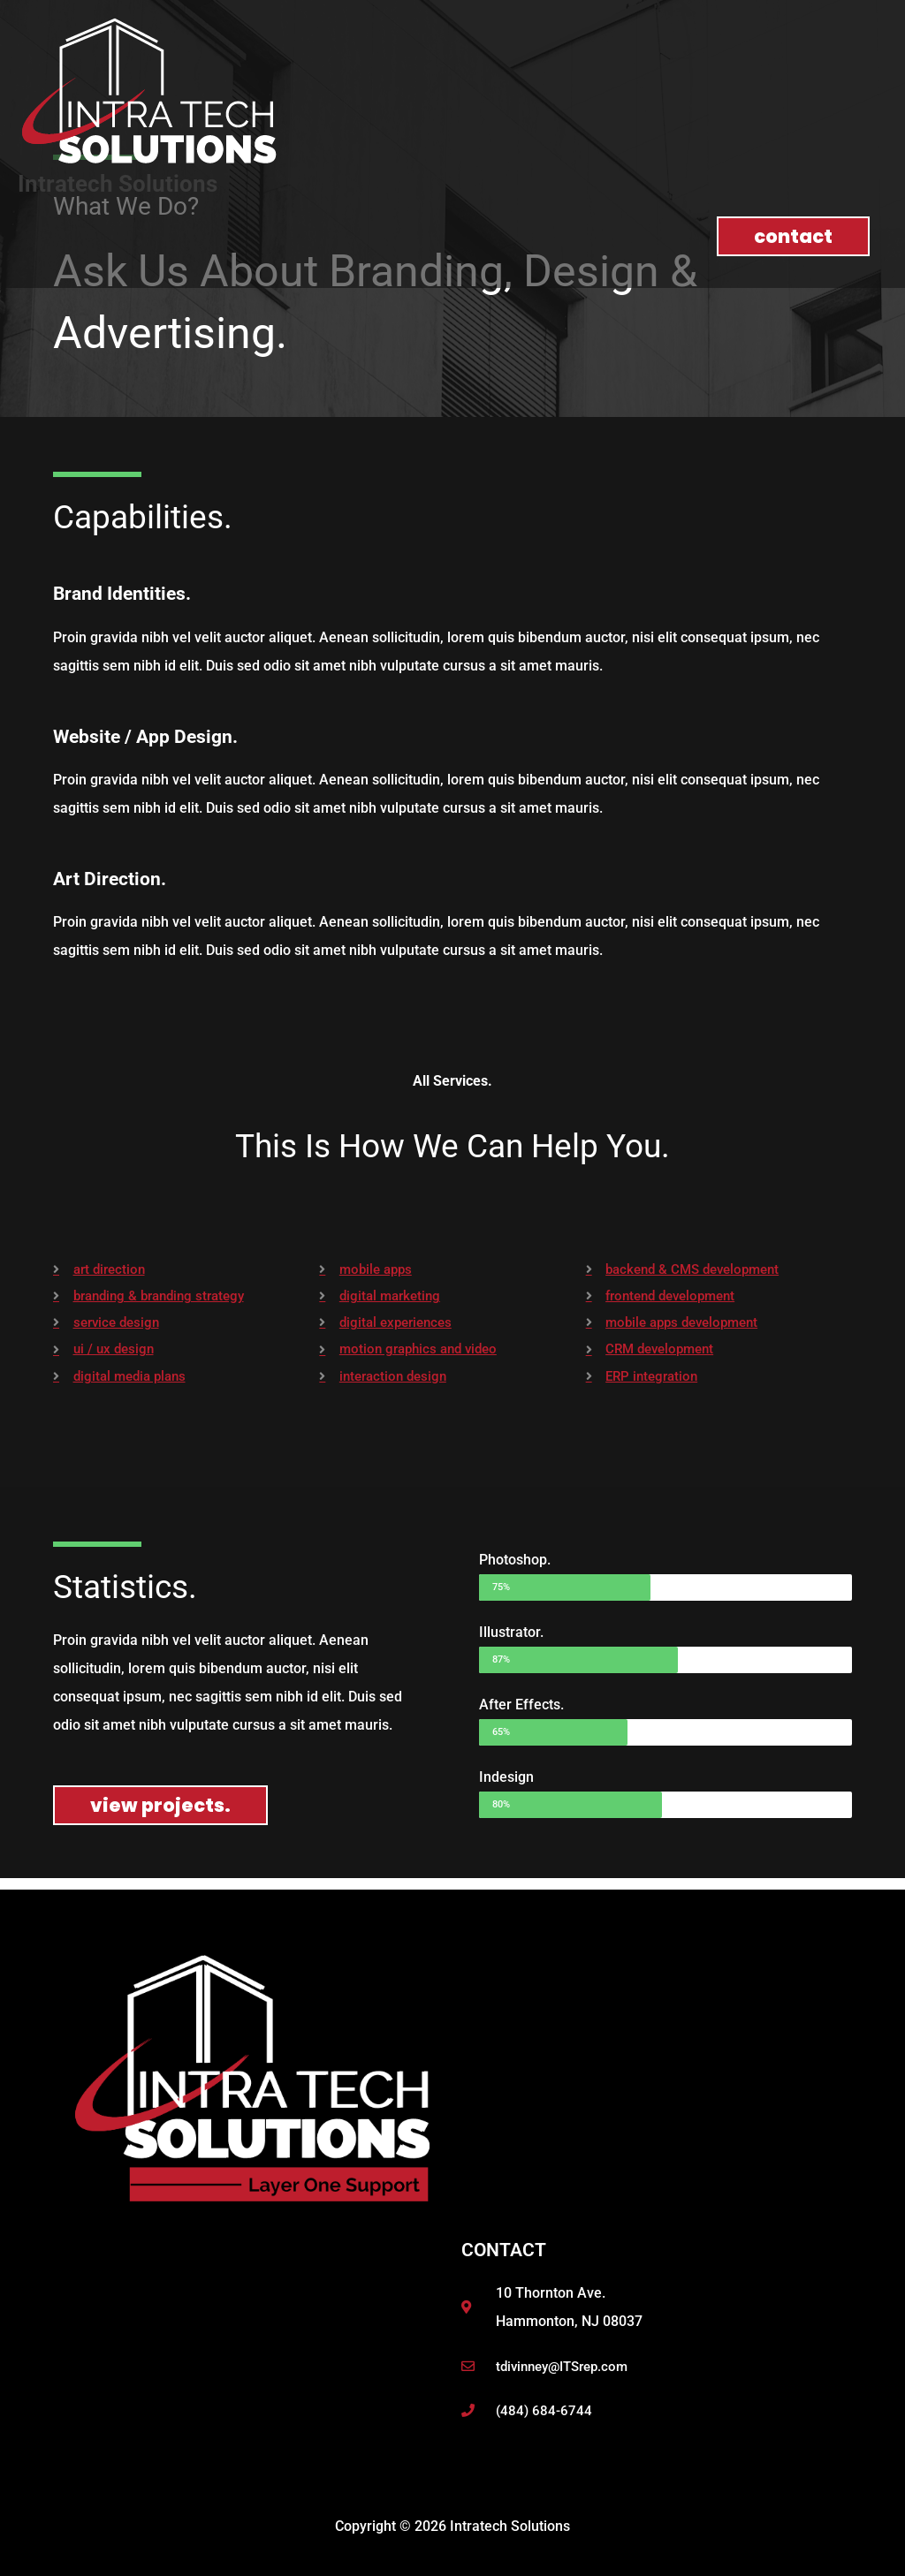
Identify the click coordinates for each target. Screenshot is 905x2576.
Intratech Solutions (123, 183)
